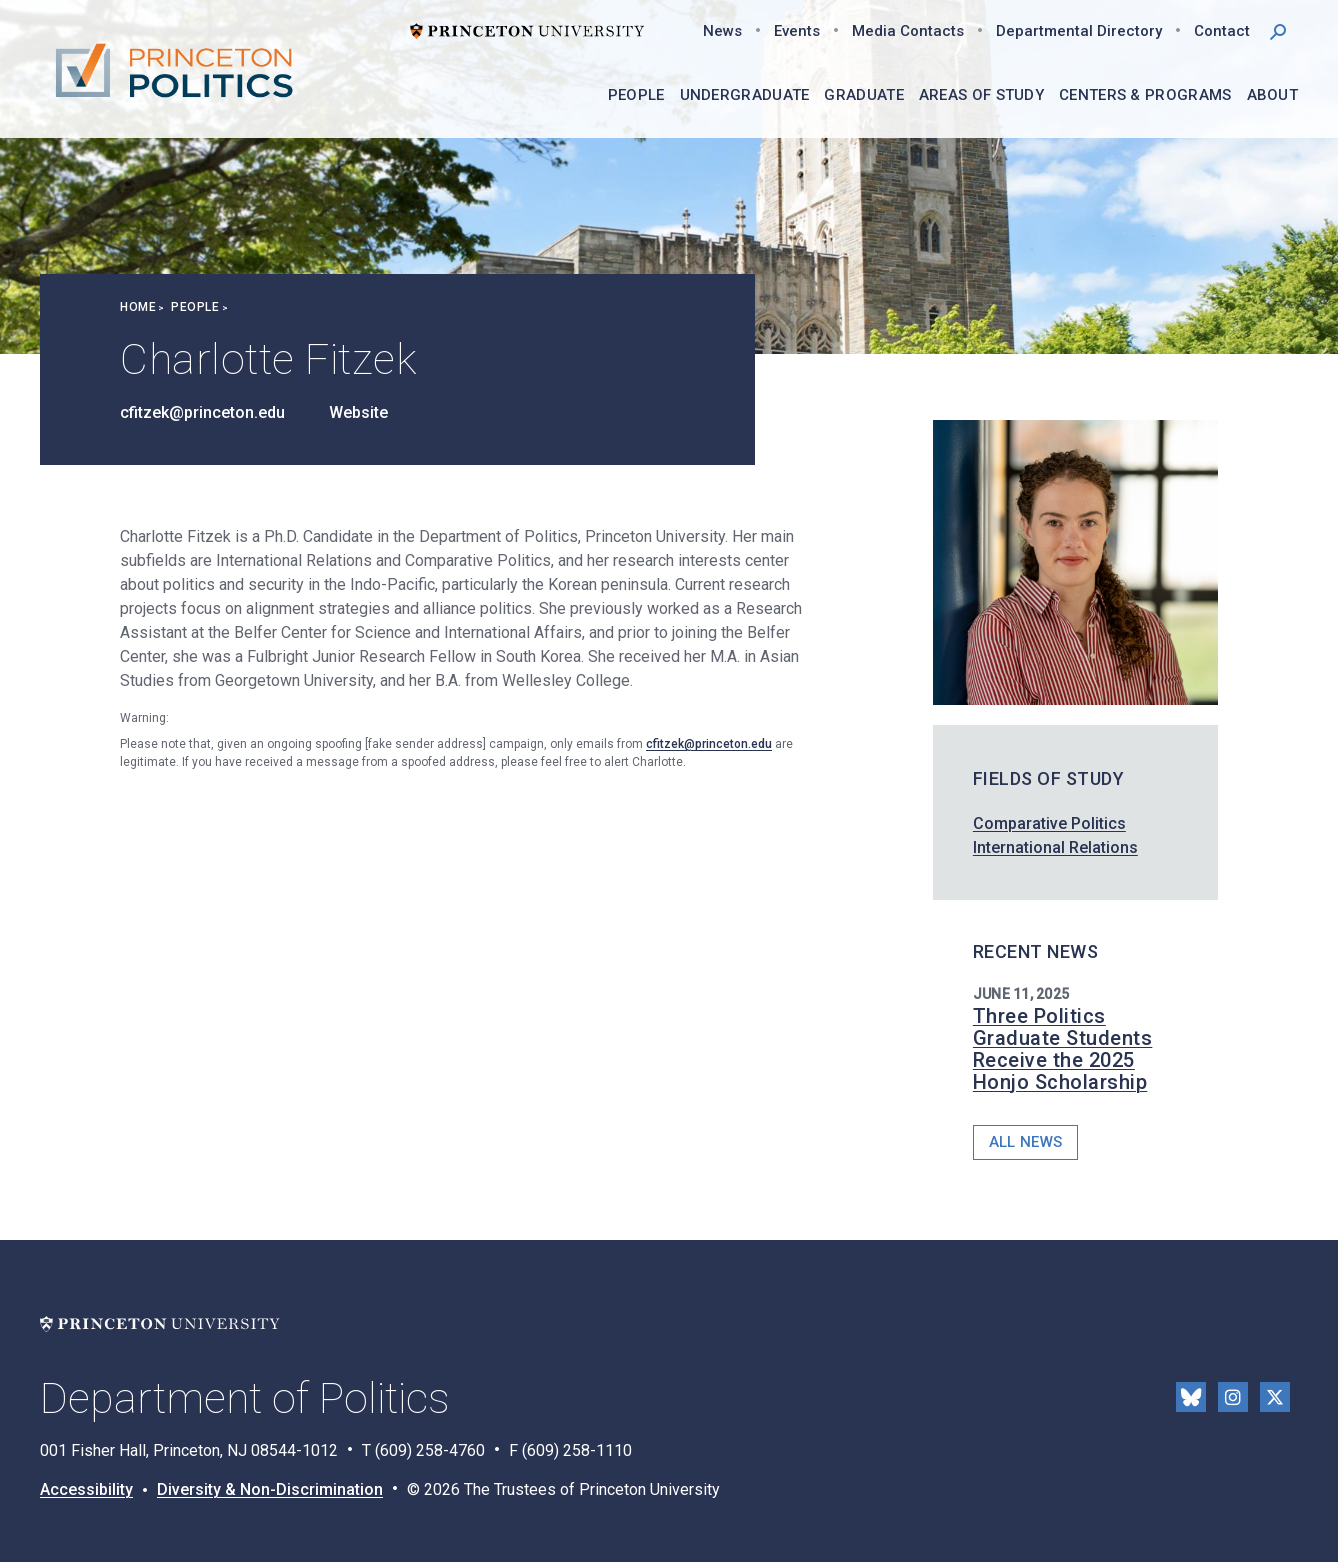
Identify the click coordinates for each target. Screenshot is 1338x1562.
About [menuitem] (1273, 95)
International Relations (1055, 847)
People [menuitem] (636, 95)
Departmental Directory (1079, 31)
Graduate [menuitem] (863, 95)
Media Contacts (908, 31)
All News (1025, 1142)
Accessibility (86, 1489)
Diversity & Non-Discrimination (270, 1489)
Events (797, 31)
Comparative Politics (1049, 823)
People (195, 307)
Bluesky (1191, 1397)
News (722, 31)
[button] (1278, 30)
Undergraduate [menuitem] (745, 95)
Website (358, 412)
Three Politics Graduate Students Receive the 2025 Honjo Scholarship (1063, 1049)
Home (138, 307)
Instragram (1233, 1397)
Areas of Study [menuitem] (981, 95)
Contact (1222, 31)
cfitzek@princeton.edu (202, 412)
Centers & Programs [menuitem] (1145, 95)
